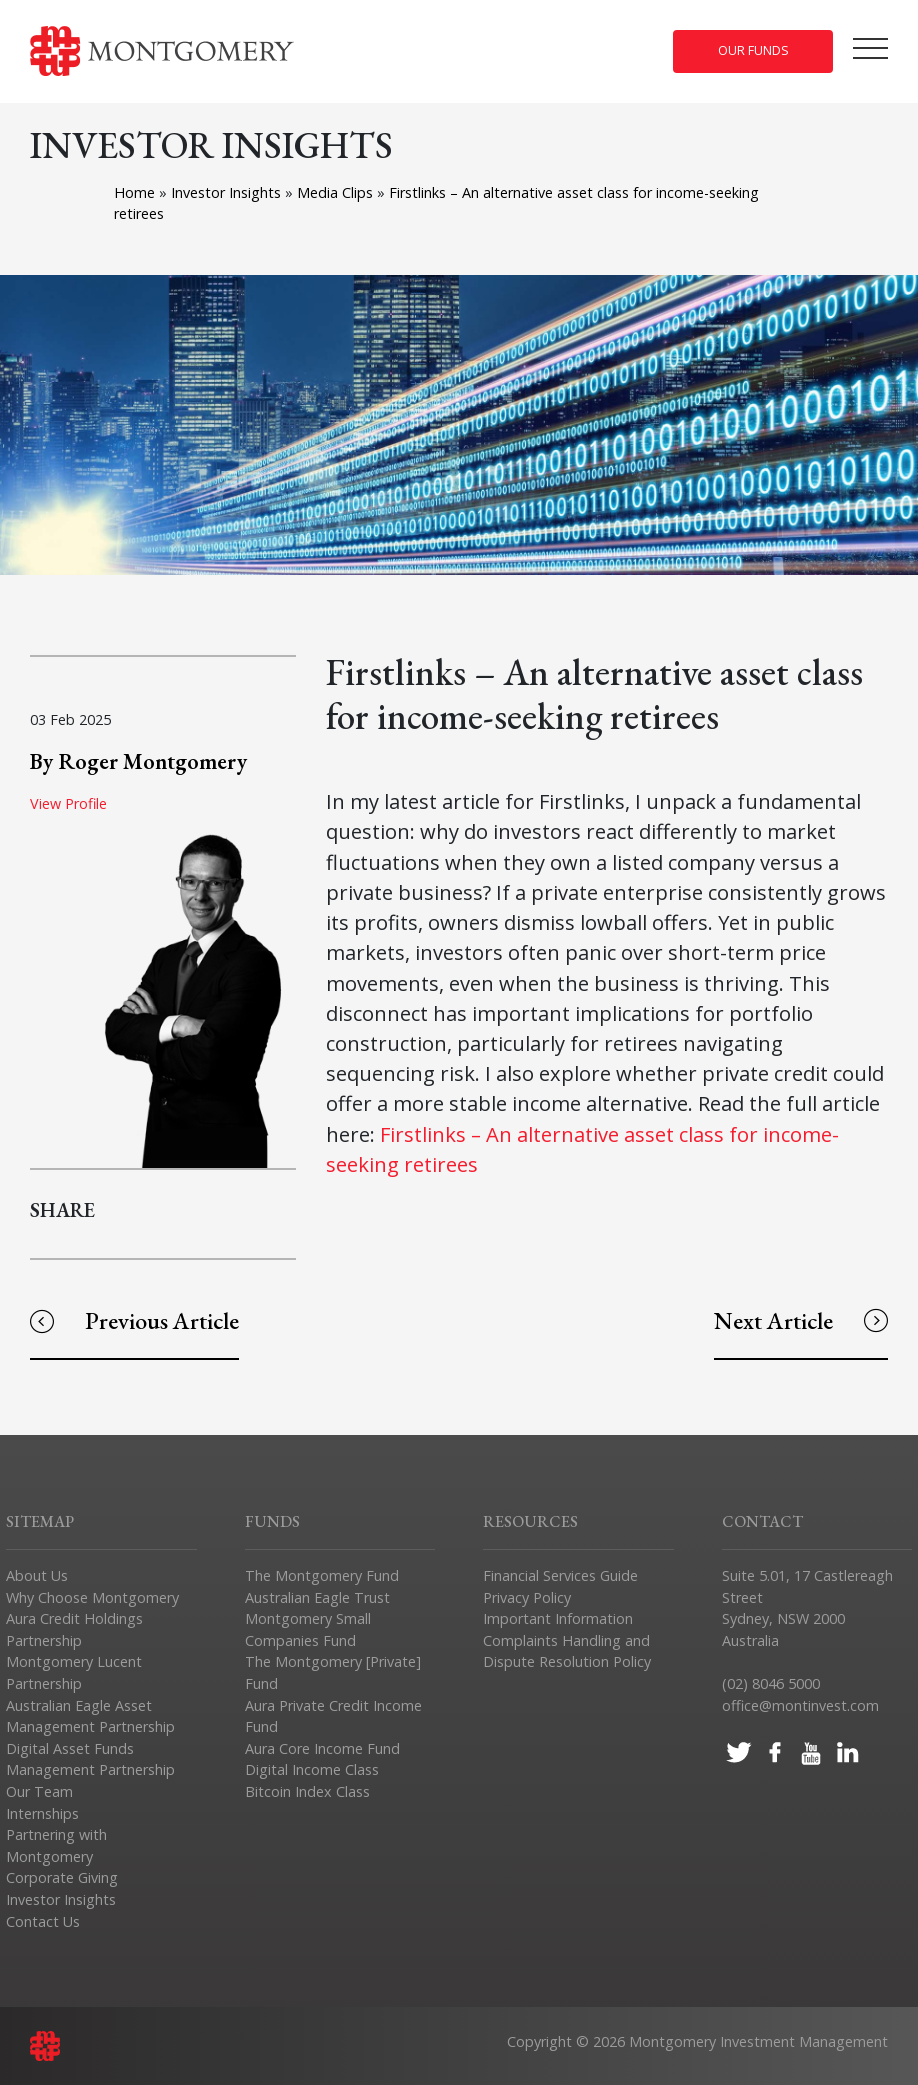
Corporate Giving (62, 1877)
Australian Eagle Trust (317, 1597)
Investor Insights (228, 192)
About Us (37, 1575)
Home (134, 192)
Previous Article (134, 1320)
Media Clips (337, 192)
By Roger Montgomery (138, 761)
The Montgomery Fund (322, 1575)
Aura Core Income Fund (322, 1748)
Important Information (558, 1618)
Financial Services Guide (560, 1575)
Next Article (801, 1320)
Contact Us (43, 1921)
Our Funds (753, 50)
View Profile (68, 803)
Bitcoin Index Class (307, 1791)
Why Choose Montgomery (92, 1597)
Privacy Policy (527, 1597)
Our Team (39, 1791)
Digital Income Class (312, 1769)
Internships (42, 1813)
